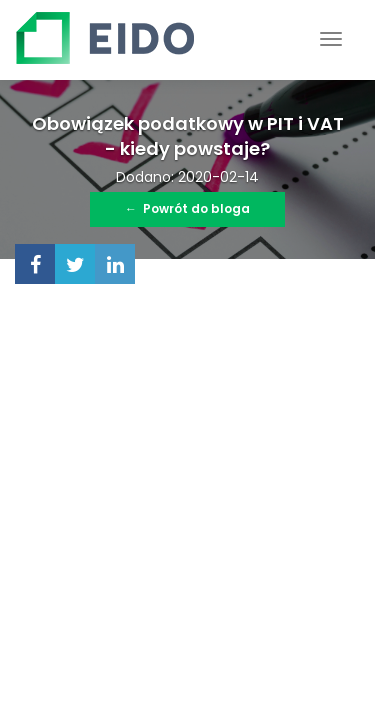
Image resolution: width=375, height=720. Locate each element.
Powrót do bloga (187, 208)
